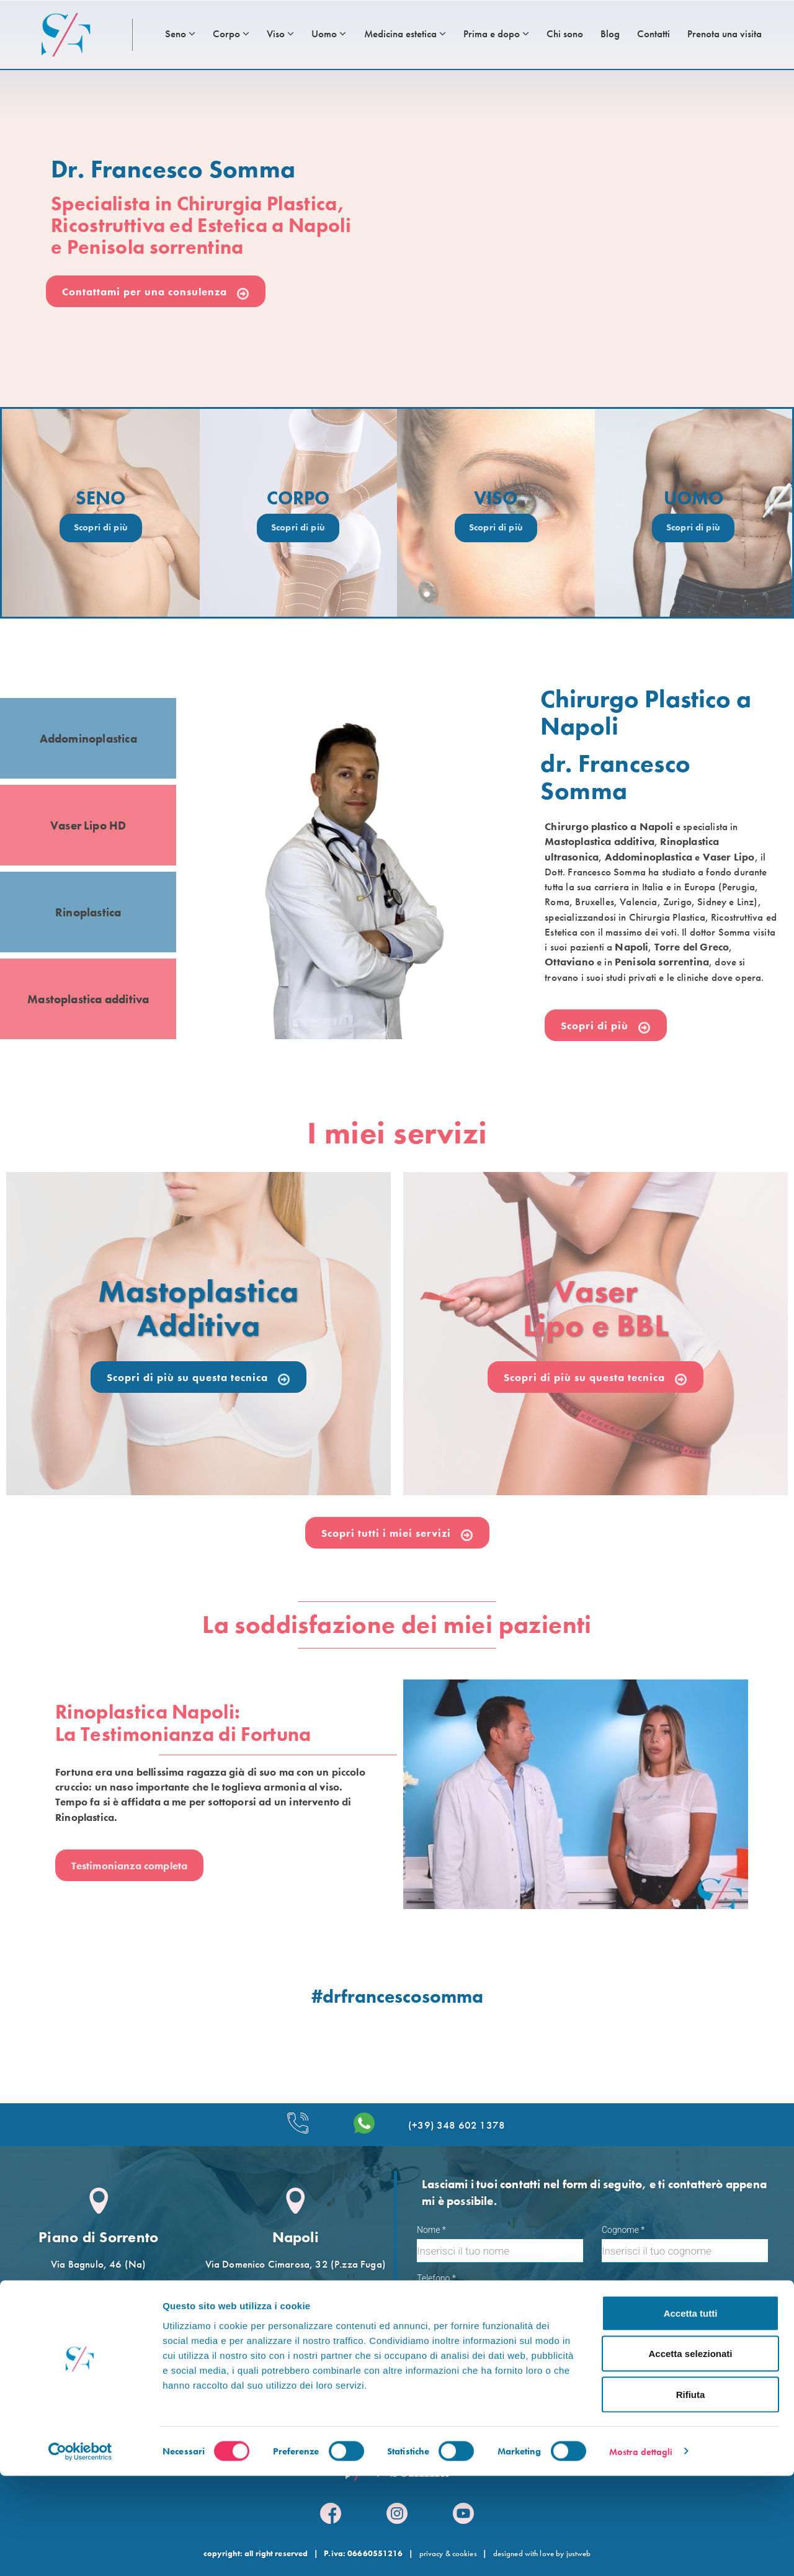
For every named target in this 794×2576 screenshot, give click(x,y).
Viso (280, 33)
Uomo (328, 33)
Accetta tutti (691, 2413)
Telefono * (436, 2278)
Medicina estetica (405, 33)
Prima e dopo (496, 33)
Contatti (653, 33)
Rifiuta (690, 2494)
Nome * (431, 2230)
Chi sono (564, 33)
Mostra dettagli (641, 2552)
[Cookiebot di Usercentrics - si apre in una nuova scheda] (80, 2551)
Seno (180, 33)
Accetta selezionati (690, 2454)
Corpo (231, 33)
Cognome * (623, 2230)
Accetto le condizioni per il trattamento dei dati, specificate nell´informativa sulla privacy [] (588, 2336)
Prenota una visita (724, 33)
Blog (610, 33)
